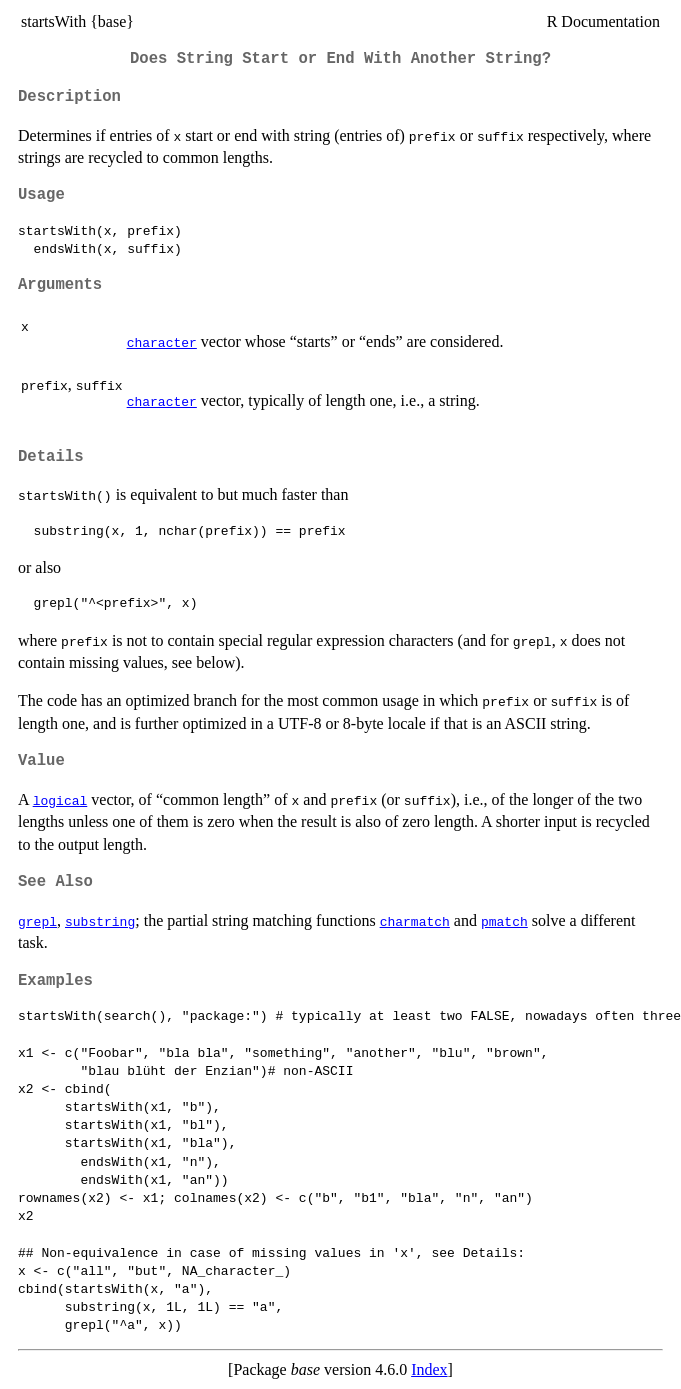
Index (429, 1369)
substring (100, 921)
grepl (37, 921)
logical (60, 800)
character (162, 342)
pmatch (504, 921)
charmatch (415, 921)
